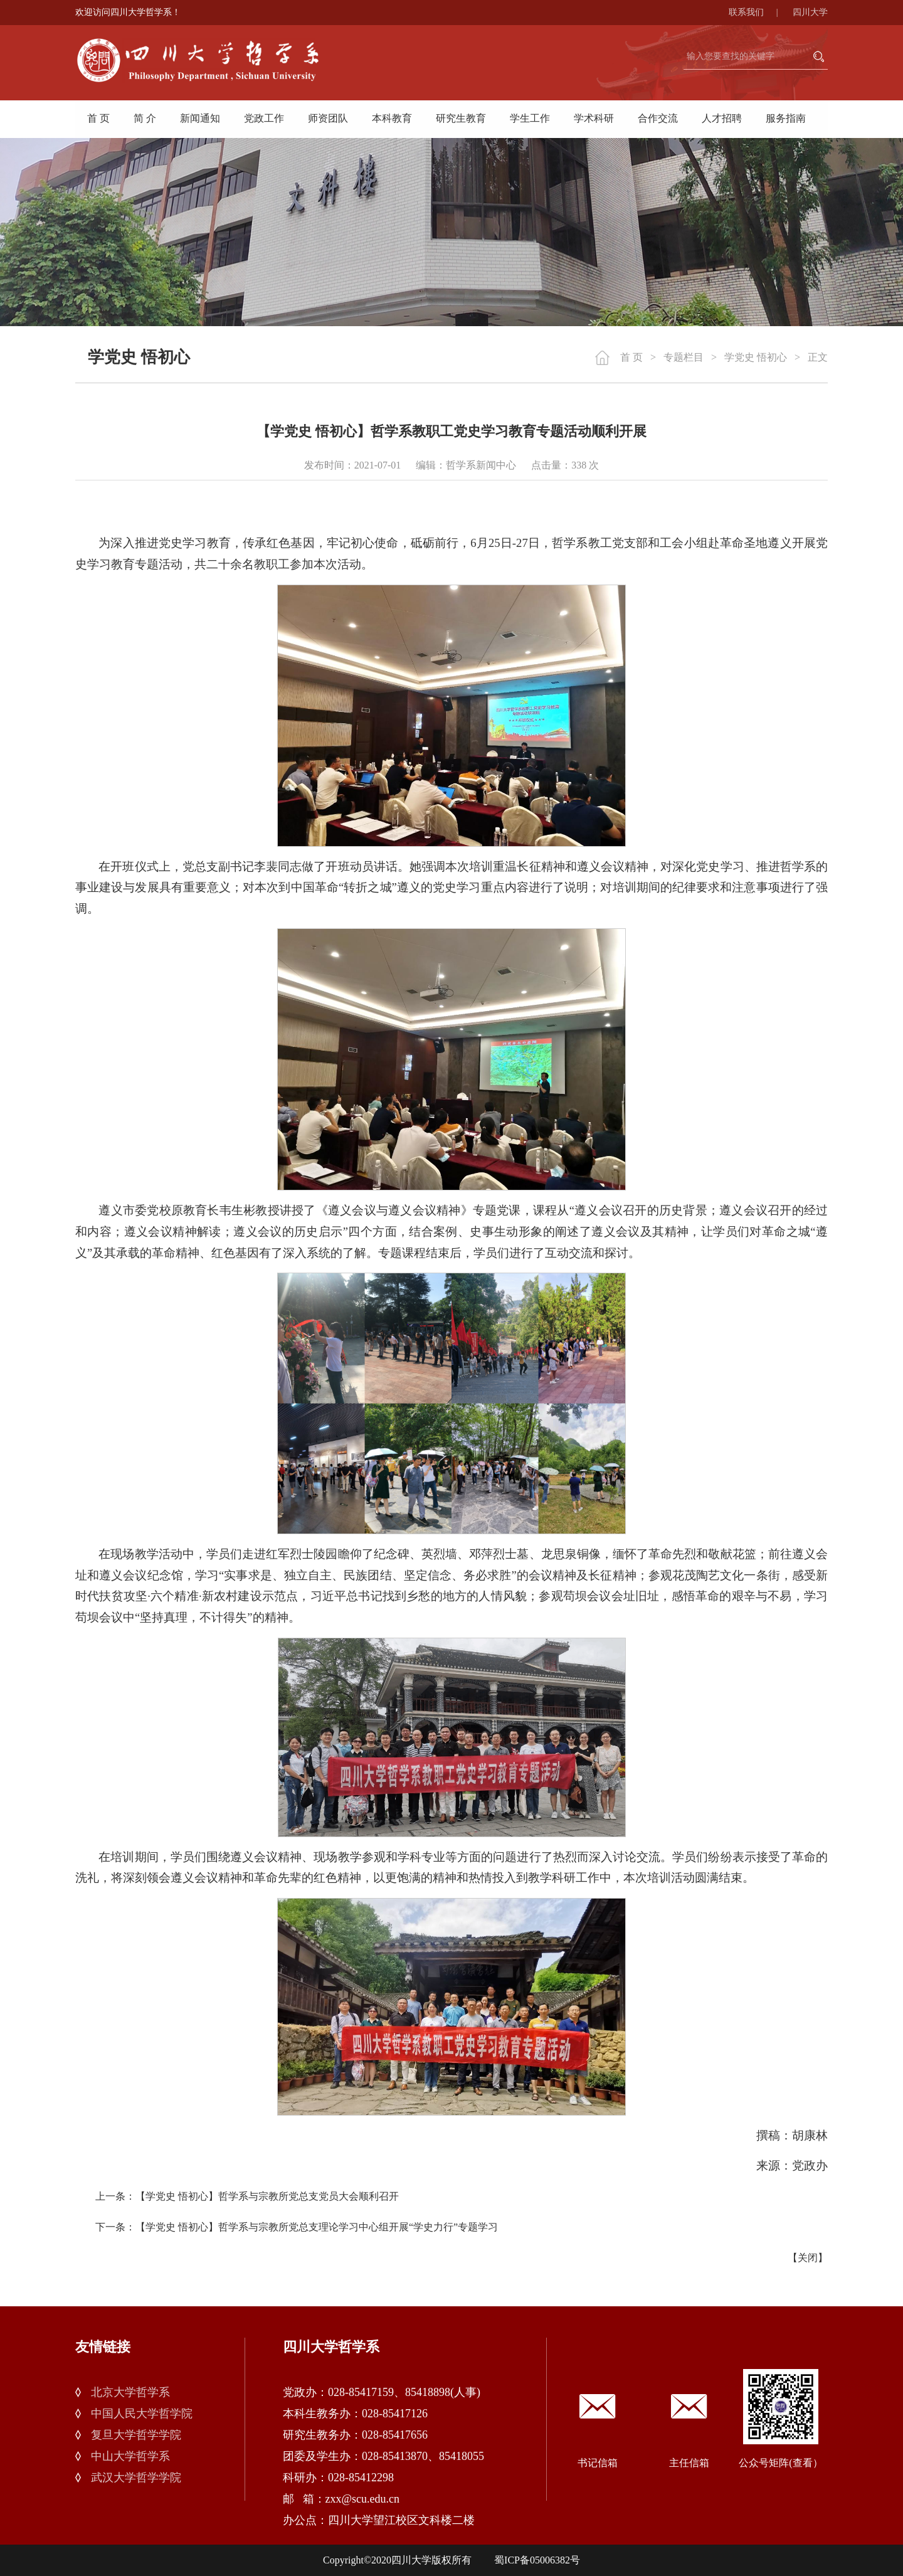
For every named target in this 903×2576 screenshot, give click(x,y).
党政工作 (264, 118)
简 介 (145, 118)
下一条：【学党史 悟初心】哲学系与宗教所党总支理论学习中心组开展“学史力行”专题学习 (296, 2227)
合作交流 (658, 118)
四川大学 (810, 12)
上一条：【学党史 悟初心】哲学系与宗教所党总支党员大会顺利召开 (247, 2196)
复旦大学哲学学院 (136, 2435)
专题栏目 (683, 357)
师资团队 (328, 118)
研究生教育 (461, 118)
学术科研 (594, 118)
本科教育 (392, 118)
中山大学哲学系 (130, 2456)
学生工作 (530, 118)
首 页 (98, 118)
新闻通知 (200, 118)
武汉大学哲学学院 (136, 2477)
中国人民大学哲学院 (142, 2413)
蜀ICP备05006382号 (537, 2560)
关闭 (808, 2257)
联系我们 (760, 12)
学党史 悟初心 (755, 357)
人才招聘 (722, 118)
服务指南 (786, 118)
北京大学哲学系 (130, 2392)
